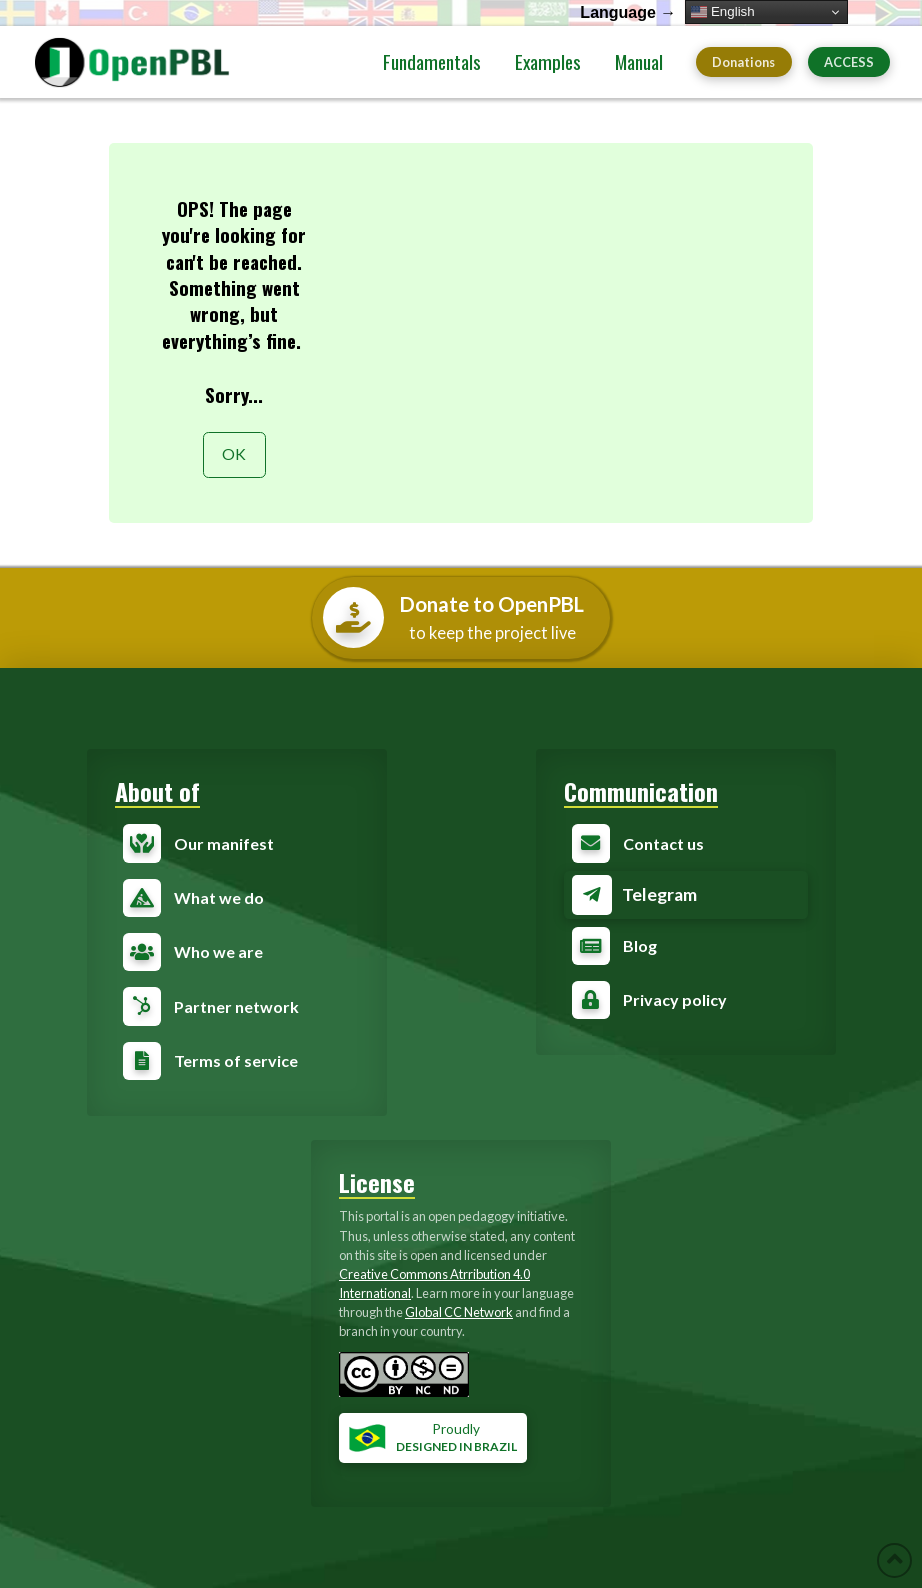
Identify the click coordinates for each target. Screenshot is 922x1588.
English (722, 12)
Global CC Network (459, 1312)
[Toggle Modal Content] (686, 895)
